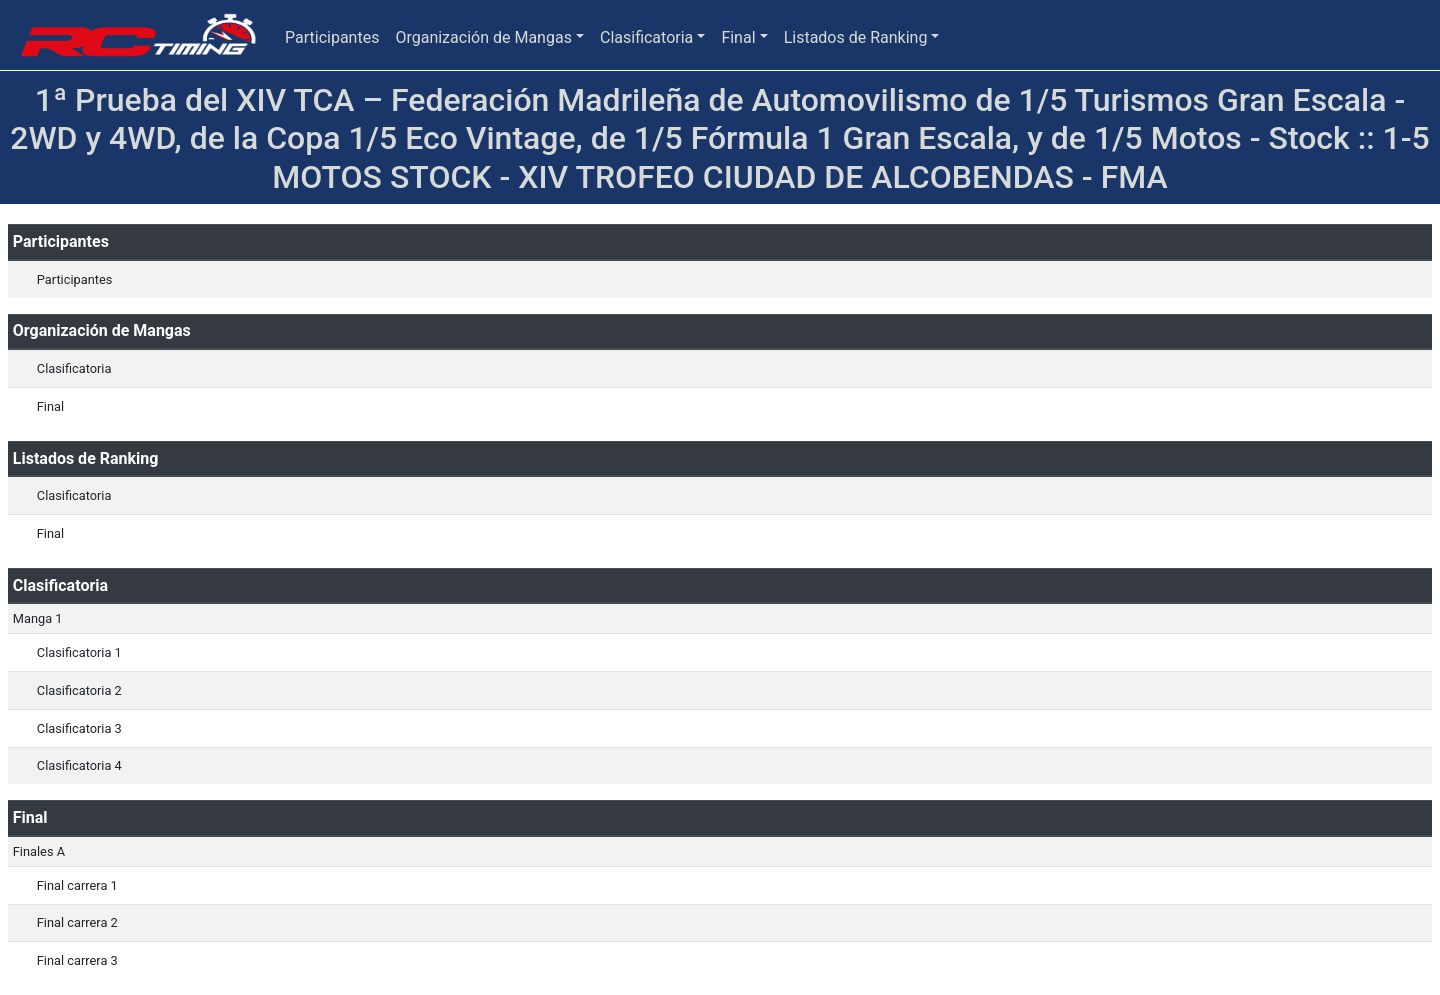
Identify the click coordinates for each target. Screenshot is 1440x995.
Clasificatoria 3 (79, 728)
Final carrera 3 (77, 960)
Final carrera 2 (77, 922)
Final (738, 37)
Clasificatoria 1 (79, 652)
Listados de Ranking (856, 37)
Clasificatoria (646, 37)
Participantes (332, 37)
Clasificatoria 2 (79, 690)
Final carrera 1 (77, 885)
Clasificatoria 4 (79, 765)
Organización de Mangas (483, 37)
